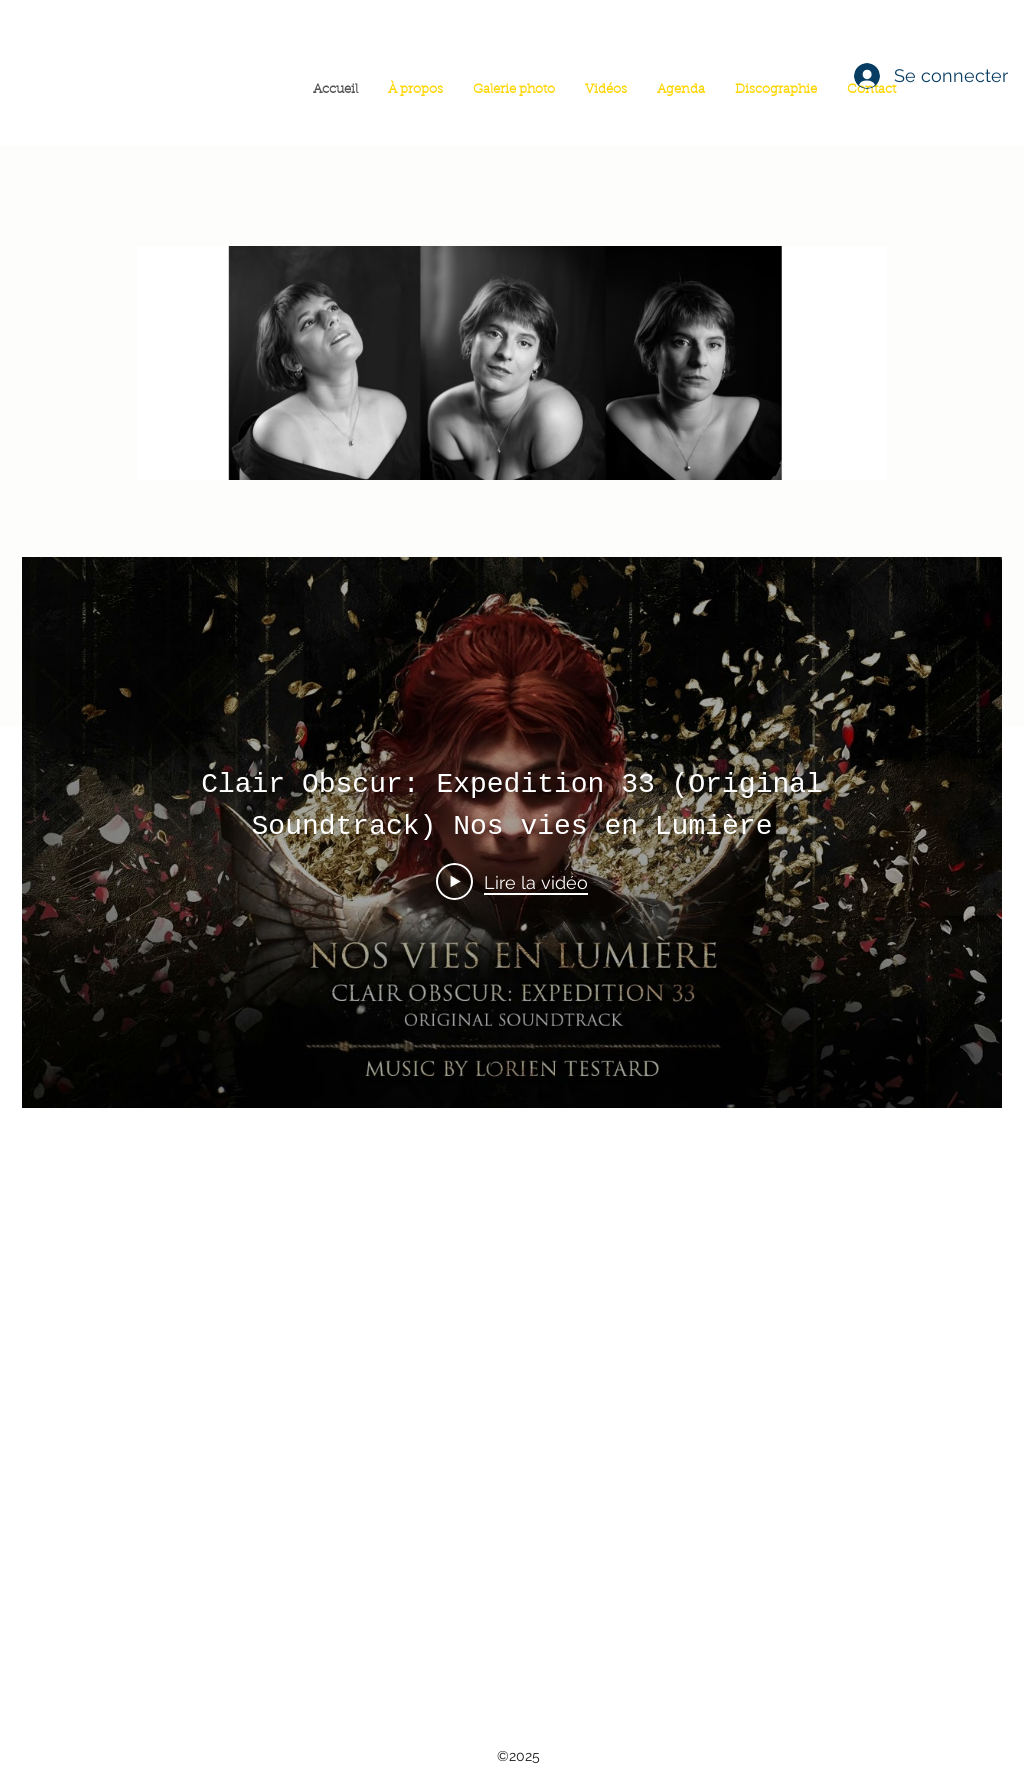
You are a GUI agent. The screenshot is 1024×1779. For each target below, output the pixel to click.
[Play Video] (512, 882)
